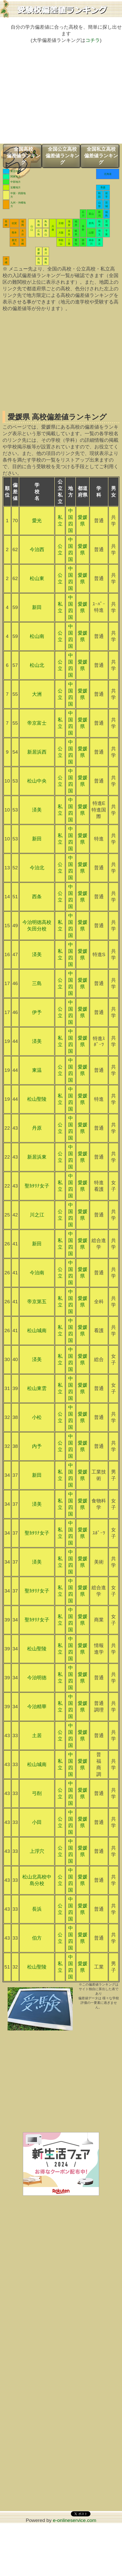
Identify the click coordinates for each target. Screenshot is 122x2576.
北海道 (108, 174)
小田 (37, 1822)
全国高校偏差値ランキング (23, 155)
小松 (37, 1417)
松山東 (37, 578)
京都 (61, 223)
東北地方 (15, 171)
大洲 (37, 694)
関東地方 (15, 176)
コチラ (92, 40)
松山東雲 (37, 1388)
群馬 (91, 223)
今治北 (37, 867)
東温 (37, 1070)
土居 (37, 1735)
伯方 (37, 1938)
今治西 (37, 549)
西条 (37, 896)
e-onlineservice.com (74, 2520)
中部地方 (15, 181)
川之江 (37, 1214)
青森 (102, 187)
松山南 (37, 636)
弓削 (37, 1793)
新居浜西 (37, 752)
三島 (37, 983)
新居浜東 (37, 1157)
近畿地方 (15, 187)
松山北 (37, 665)
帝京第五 (37, 1301)
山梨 (91, 232)
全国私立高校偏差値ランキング (101, 155)
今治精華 (37, 1706)
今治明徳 (37, 1677)
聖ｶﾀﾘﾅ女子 (37, 1186)
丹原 (37, 1128)
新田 (37, 607)
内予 (37, 1446)
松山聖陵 (37, 1099)
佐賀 (14, 223)
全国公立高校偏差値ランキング (62, 155)
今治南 (37, 1272)
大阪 (61, 232)
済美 (37, 809)
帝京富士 (37, 723)
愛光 (37, 520)
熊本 (14, 232)
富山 (91, 213)
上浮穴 (37, 1851)
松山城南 (37, 1330)
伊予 (37, 1012)
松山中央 (37, 781)
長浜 (37, 1909)
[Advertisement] (47, 96)
